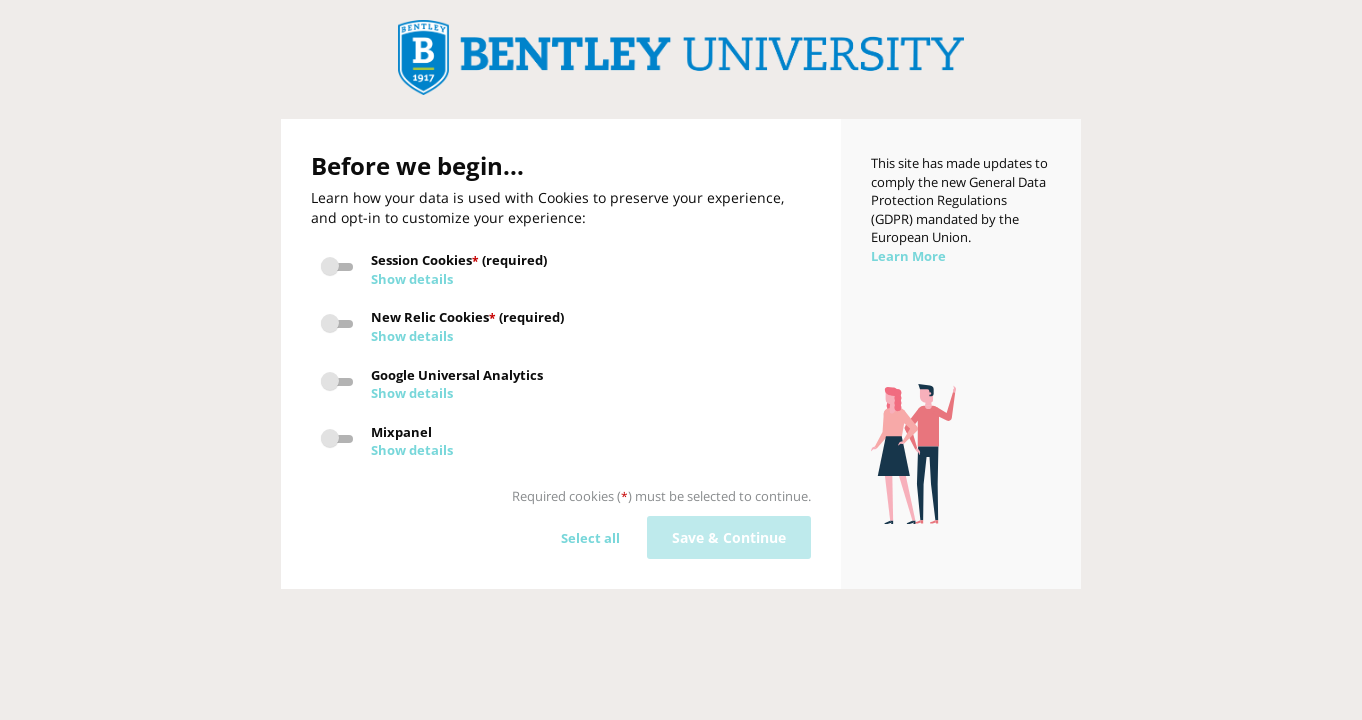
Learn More (908, 256)
